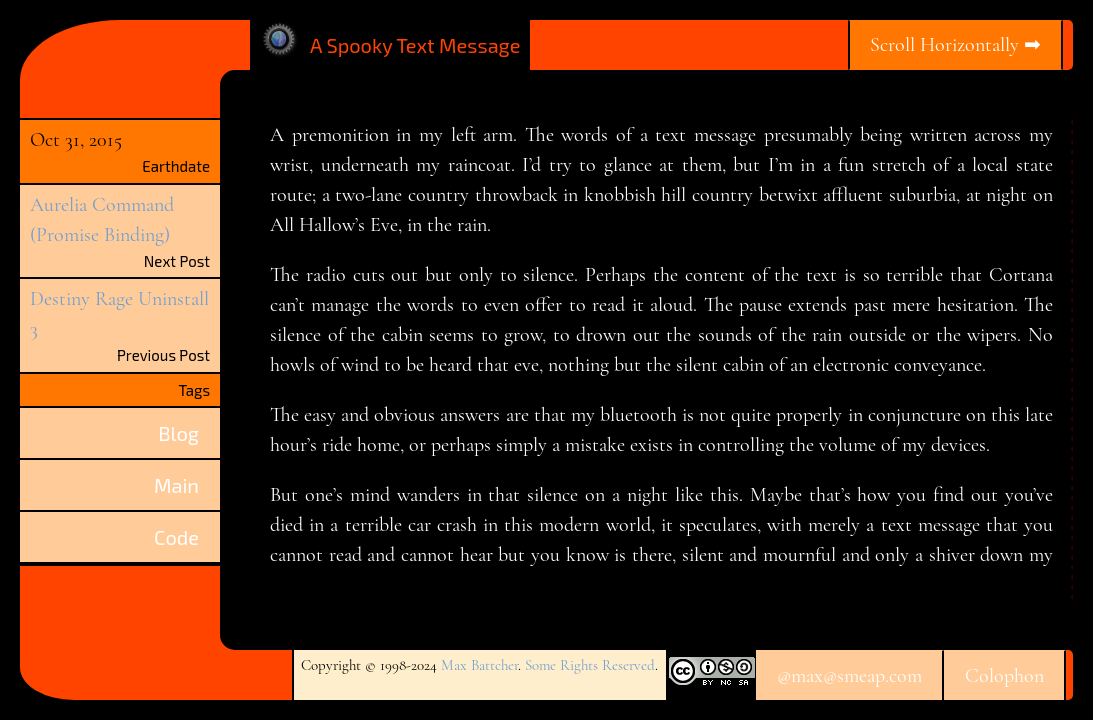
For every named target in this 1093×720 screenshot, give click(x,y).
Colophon (1004, 676)
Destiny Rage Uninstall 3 (119, 314)
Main (176, 485)
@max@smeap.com (849, 676)
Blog (178, 433)
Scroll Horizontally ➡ (955, 45)
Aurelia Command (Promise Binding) (102, 220)
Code (176, 537)
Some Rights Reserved (590, 665)
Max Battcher (479, 665)
